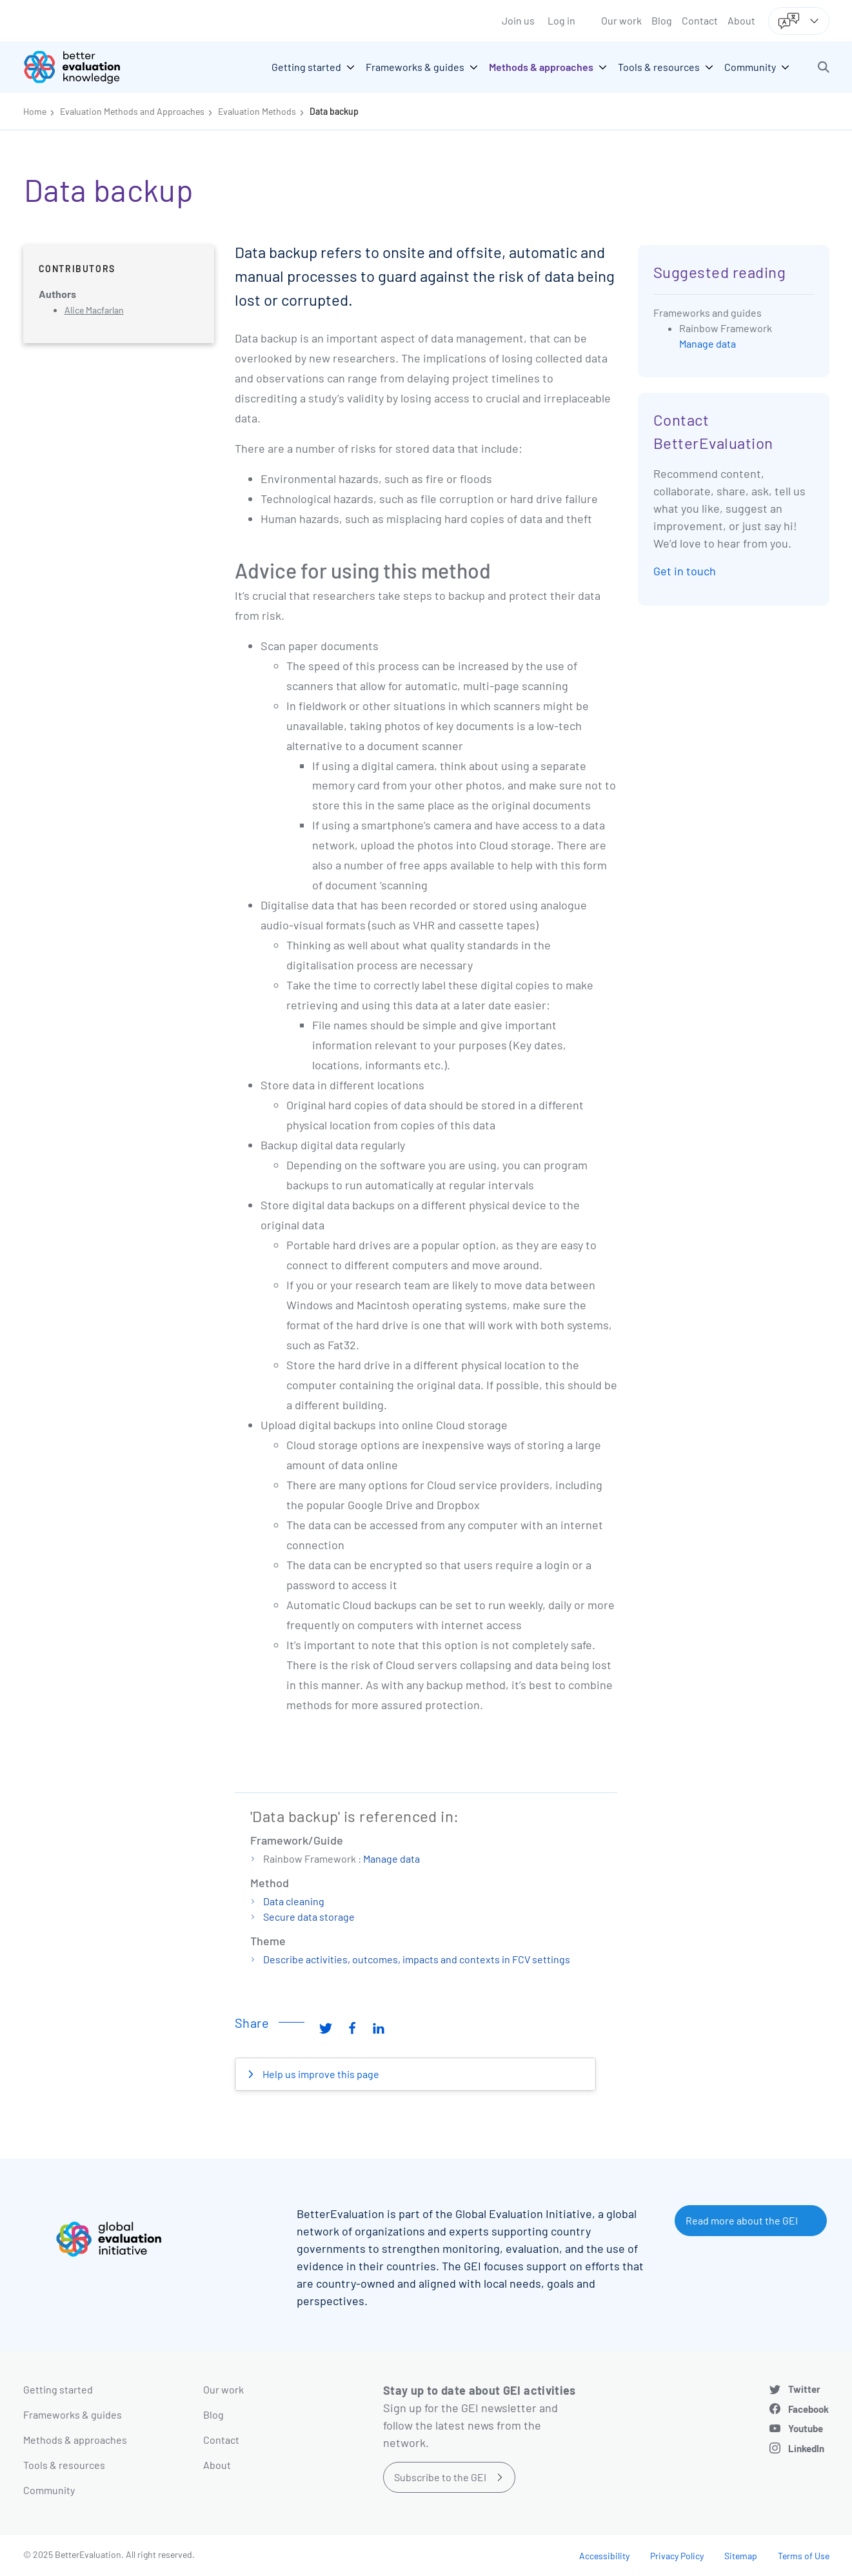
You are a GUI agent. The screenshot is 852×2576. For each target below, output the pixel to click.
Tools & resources (64, 2465)
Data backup (334, 111)
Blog (661, 20)
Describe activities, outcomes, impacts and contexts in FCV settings (416, 1959)
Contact (700, 20)
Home (34, 111)
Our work (621, 20)
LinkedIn (806, 2448)
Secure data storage (309, 1916)
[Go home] (81, 67)
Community (49, 2490)
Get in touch (684, 571)
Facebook (808, 2409)
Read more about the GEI (742, 2220)
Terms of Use (803, 2555)
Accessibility (604, 2555)
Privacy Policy (677, 2555)
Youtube (805, 2428)
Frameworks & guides (72, 2414)
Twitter (804, 2389)
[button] (823, 67)
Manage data (391, 1858)
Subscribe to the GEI (440, 2477)
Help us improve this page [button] (320, 2074)
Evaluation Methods (257, 111)
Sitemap (740, 2555)
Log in (561, 20)
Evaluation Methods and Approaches (132, 111)
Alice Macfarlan (94, 309)
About (741, 20)
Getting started (58, 2389)
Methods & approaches (75, 2439)
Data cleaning (293, 1901)
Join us (518, 20)
